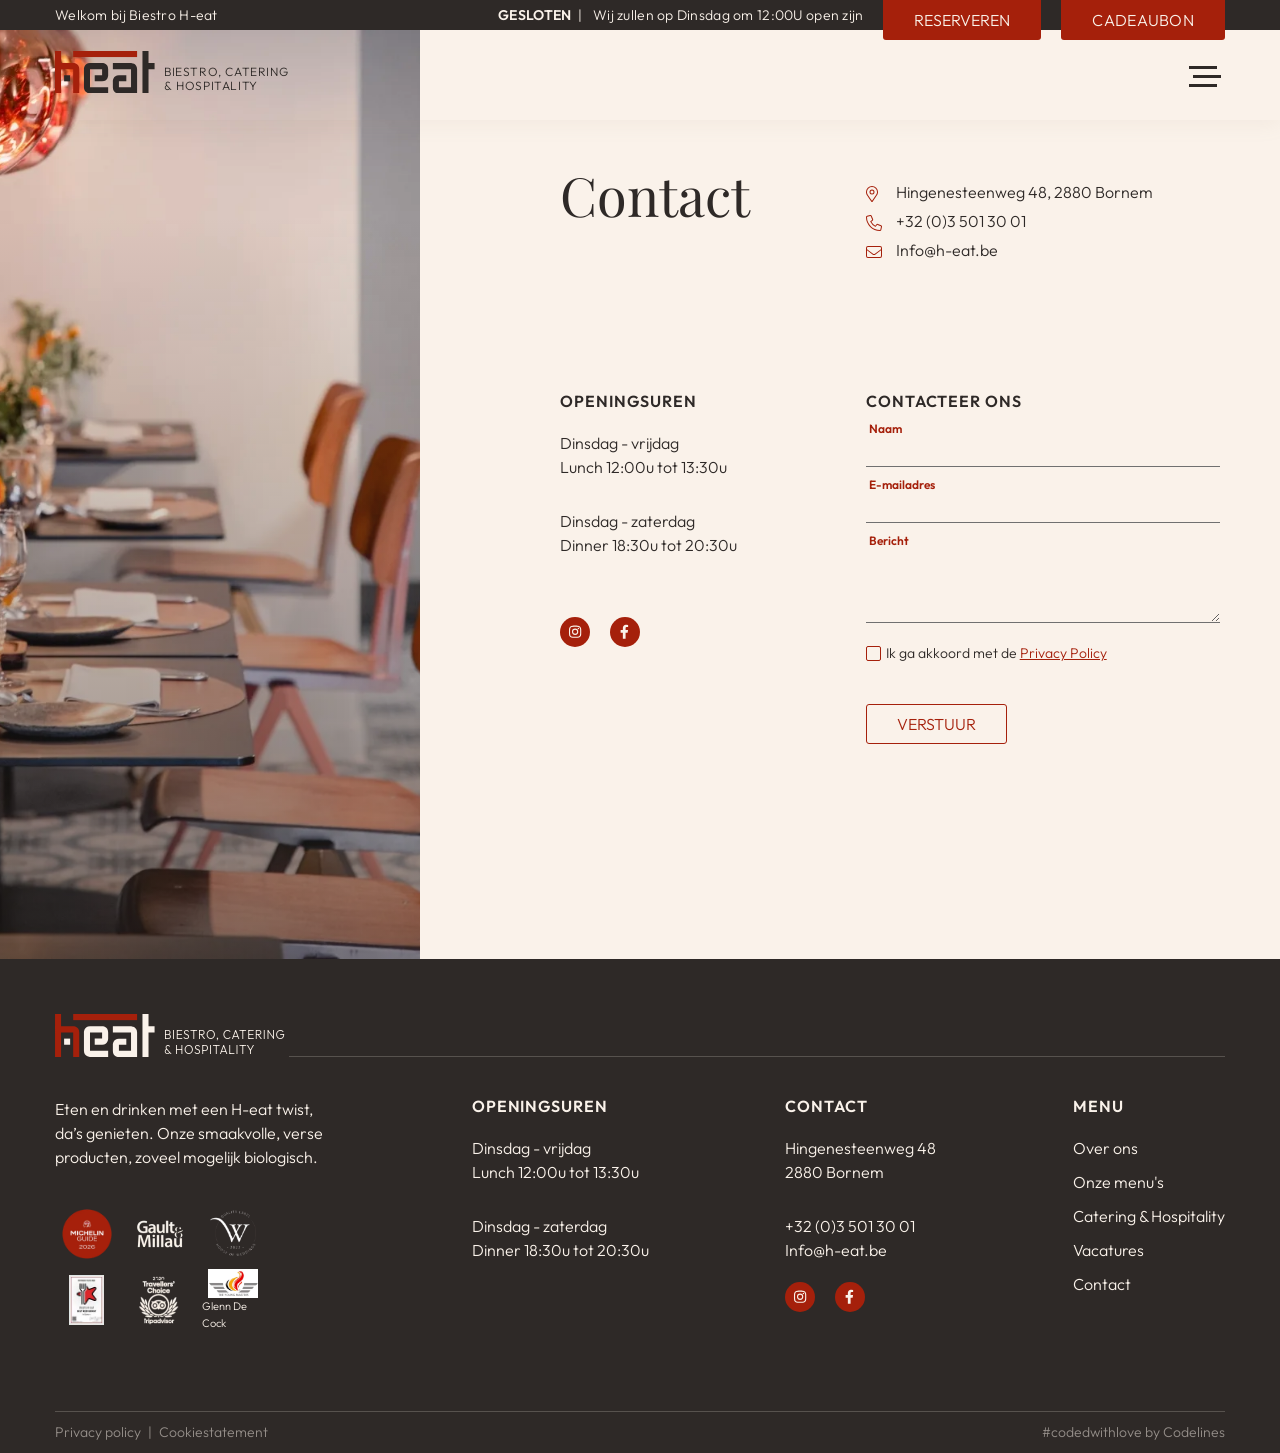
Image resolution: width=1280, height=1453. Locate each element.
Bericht (889, 540)
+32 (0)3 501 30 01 (961, 221)
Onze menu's (1118, 1182)
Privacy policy (98, 1432)
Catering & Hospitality (1149, 1216)
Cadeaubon (1144, 19)
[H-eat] (172, 87)
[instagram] (575, 632)
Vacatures (1108, 1250)
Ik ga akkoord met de (996, 653)
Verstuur (936, 724)
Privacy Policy (1063, 653)
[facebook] (625, 632)
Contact (1102, 1284)
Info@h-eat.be (947, 250)
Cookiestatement (213, 1432)
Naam (885, 428)
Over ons (1105, 1148)
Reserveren (963, 19)
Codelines (1194, 1432)
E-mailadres (902, 484)
